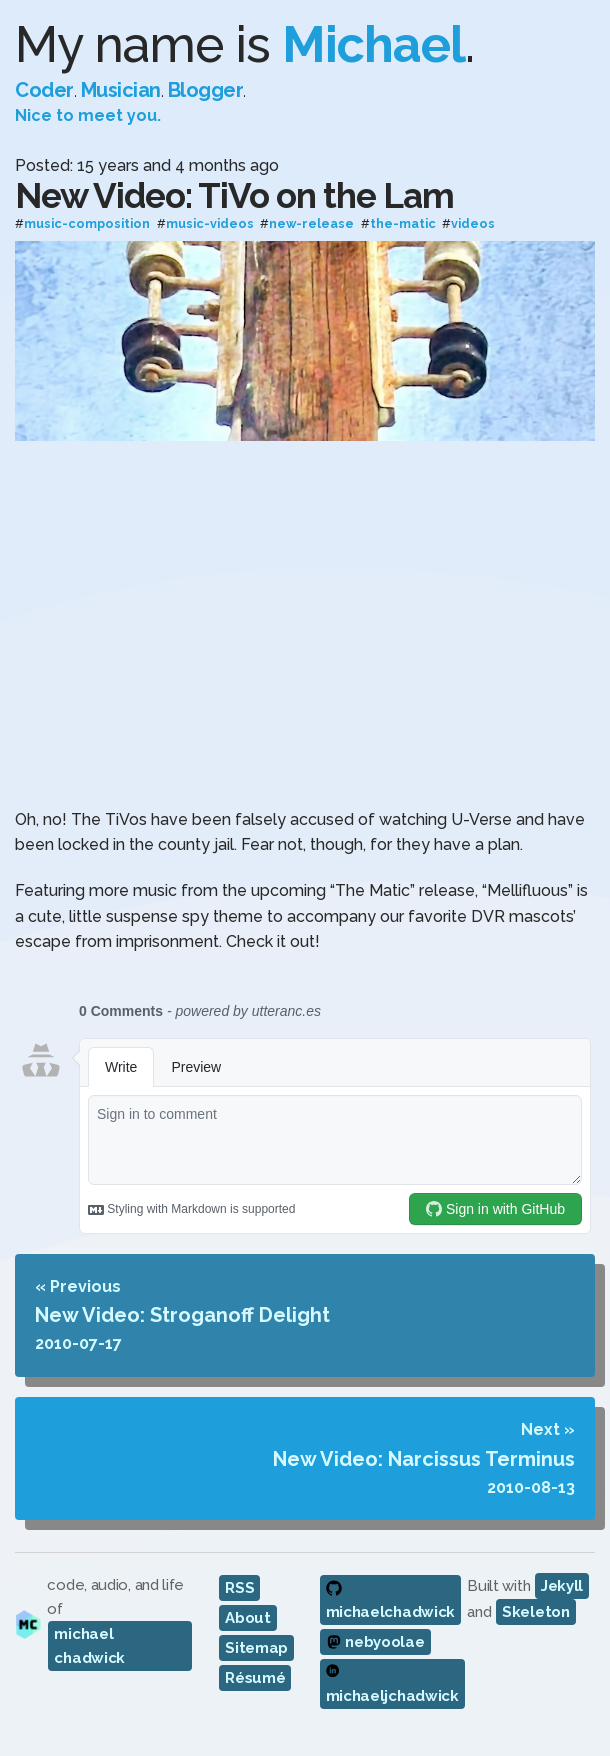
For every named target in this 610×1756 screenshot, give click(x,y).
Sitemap (256, 1648)
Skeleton (536, 1612)
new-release (311, 224)
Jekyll (562, 1586)
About (248, 1618)
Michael (373, 44)
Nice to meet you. (88, 115)
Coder (44, 90)
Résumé (255, 1678)
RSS (239, 1588)
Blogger (206, 90)
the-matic (403, 224)
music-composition (87, 224)
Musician (121, 90)
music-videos (210, 224)
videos (473, 224)
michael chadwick (89, 1646)
